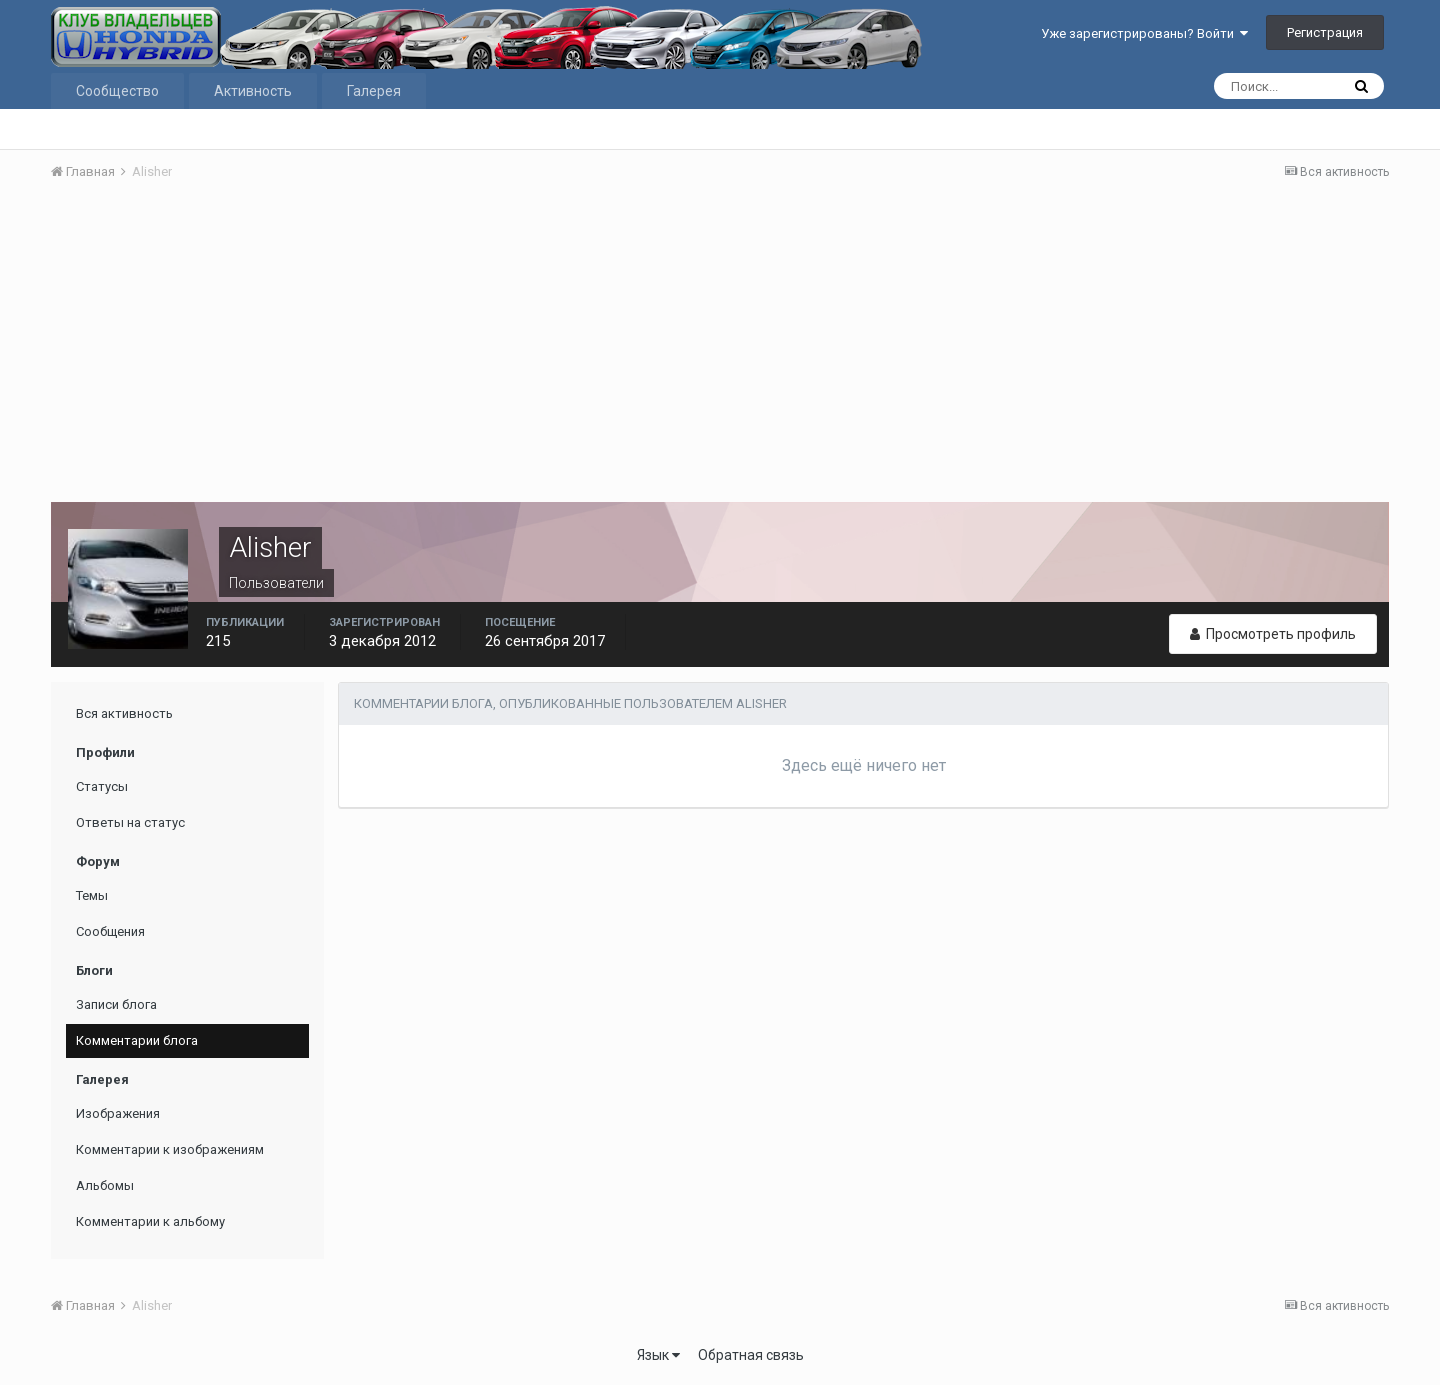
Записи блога (116, 1004)
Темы (92, 895)
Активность (253, 91)
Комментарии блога (137, 1040)
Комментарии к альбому (150, 1221)
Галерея (374, 91)
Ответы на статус (130, 822)
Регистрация (1325, 32)
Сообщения (110, 931)
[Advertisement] (720, 347)
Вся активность (124, 713)
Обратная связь (751, 1355)
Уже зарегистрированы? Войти (1144, 33)
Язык (658, 1355)
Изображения (118, 1113)
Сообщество (117, 91)
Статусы (102, 786)
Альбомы (105, 1185)
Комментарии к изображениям (170, 1149)
